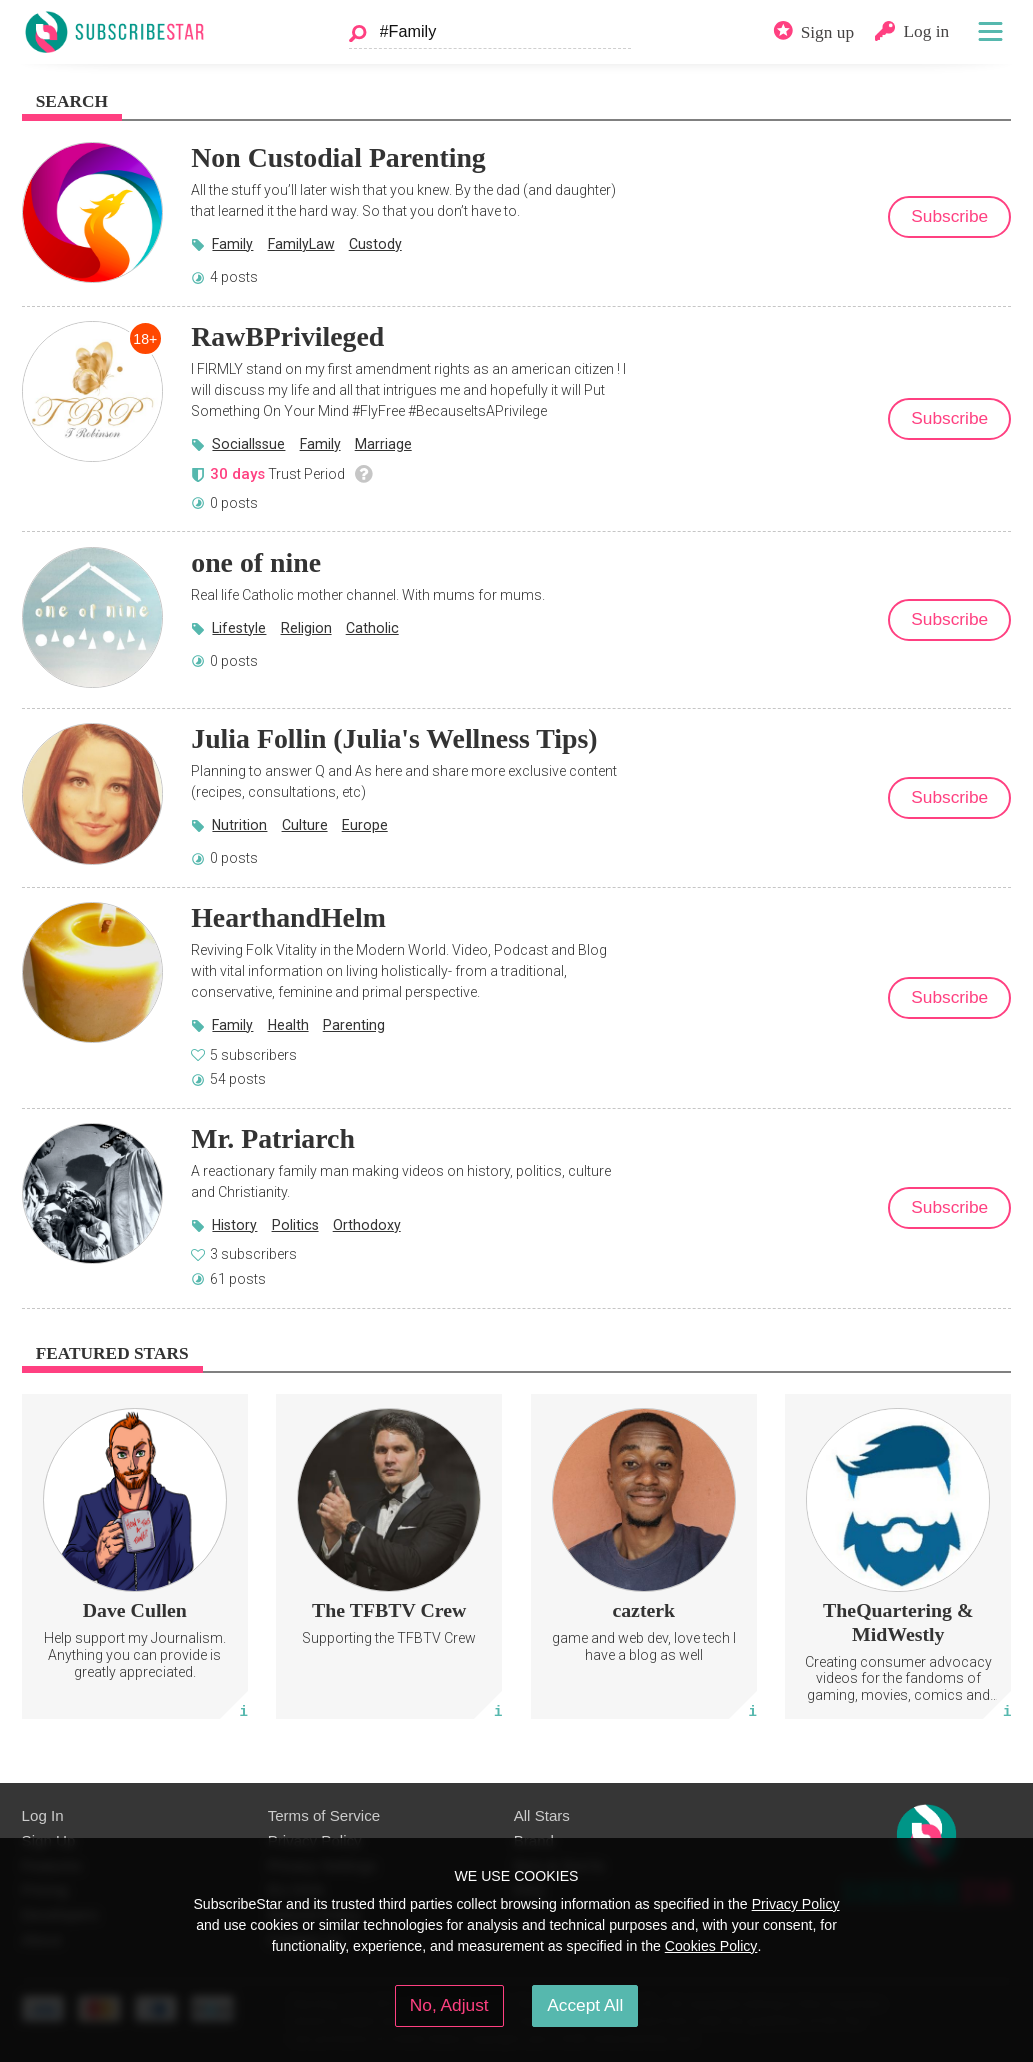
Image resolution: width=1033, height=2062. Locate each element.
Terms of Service (324, 1815)
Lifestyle (239, 628)
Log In (43, 1815)
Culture (305, 825)
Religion (306, 628)
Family (232, 244)
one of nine (256, 562)
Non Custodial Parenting (338, 157)
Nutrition (239, 825)
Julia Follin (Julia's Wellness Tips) (394, 738)
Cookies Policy (711, 1946)
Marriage (383, 444)
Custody (375, 244)
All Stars (542, 1815)
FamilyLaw (301, 244)
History (234, 1225)
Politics (295, 1225)
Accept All (585, 2005)
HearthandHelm (288, 917)
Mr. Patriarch (273, 1138)
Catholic (372, 628)
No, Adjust (449, 2005)
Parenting (354, 1025)
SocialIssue (248, 444)
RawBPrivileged (287, 336)
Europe (365, 825)
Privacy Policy (796, 1904)
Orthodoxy (367, 1225)
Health (288, 1025)
